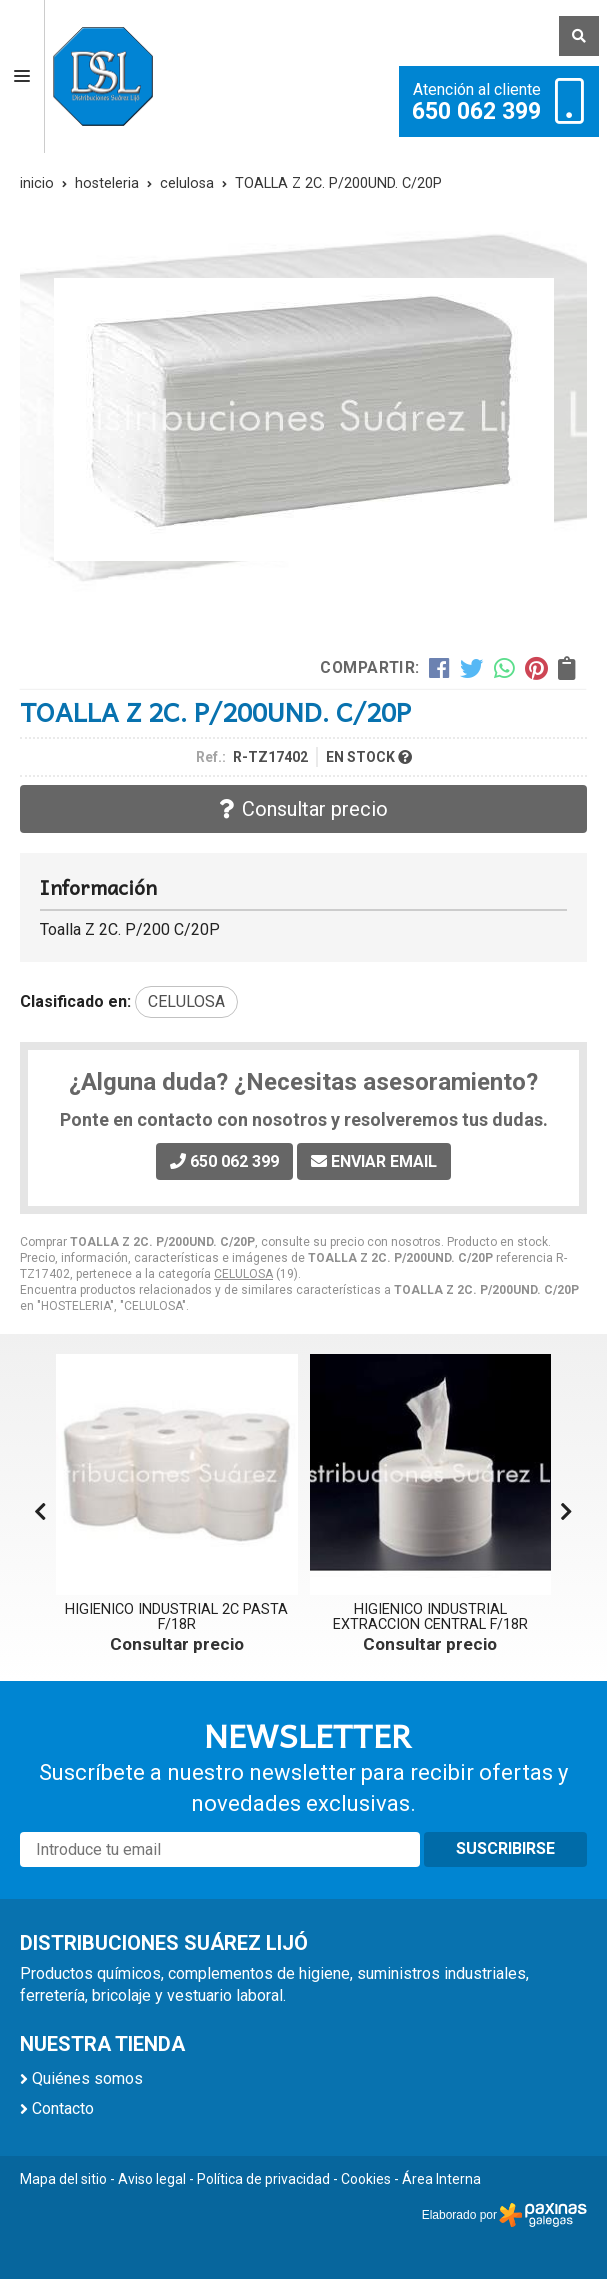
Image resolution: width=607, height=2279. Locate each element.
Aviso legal (152, 2179)
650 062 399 (476, 112)
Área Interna (441, 2179)
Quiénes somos (87, 2078)
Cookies (366, 2179)
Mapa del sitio (63, 2179)
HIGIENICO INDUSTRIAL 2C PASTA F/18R (176, 1616)
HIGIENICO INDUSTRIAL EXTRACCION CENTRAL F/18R (430, 1616)
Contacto (63, 2108)
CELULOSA (243, 1274)
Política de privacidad (263, 2179)
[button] (566, 1512)
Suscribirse (505, 1848)
